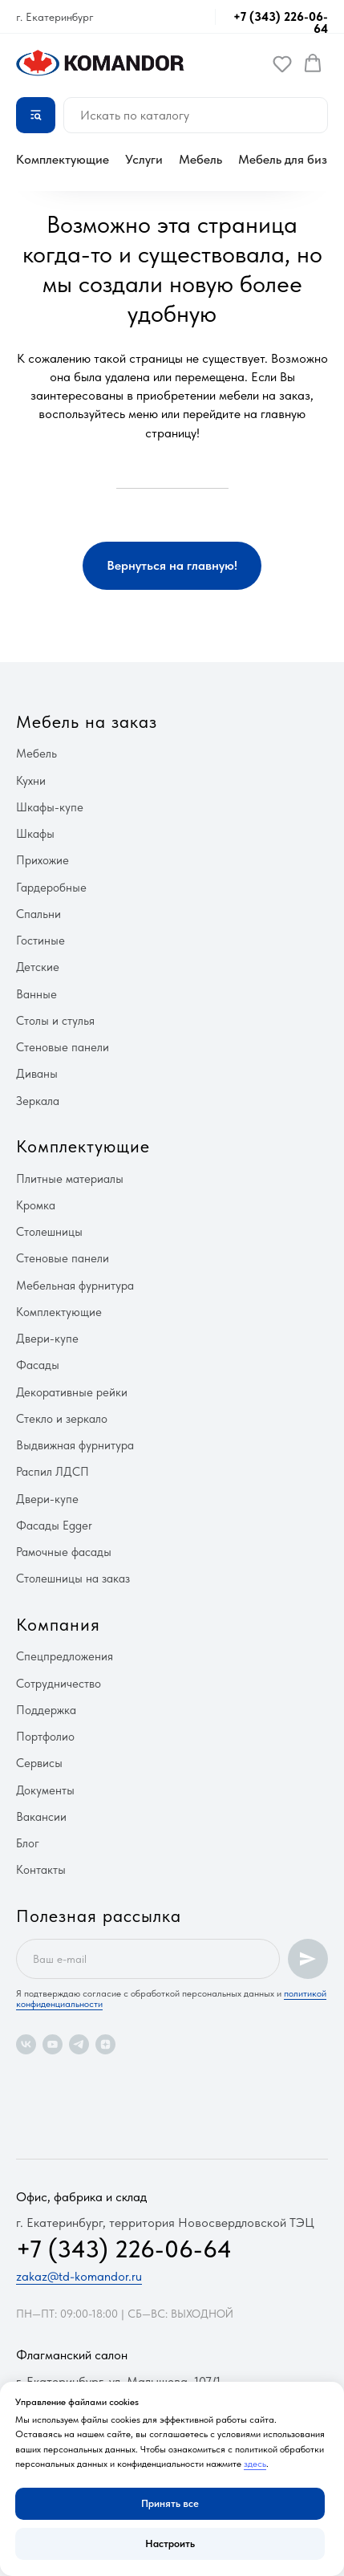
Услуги (144, 159)
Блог (27, 1843)
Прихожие (42, 860)
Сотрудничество (58, 1683)
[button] (282, 63)
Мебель (200, 159)
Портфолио (45, 1736)
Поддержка (46, 1710)
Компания (58, 1624)
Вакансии (41, 1817)
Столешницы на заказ (73, 1578)
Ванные (36, 994)
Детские (37, 967)
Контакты (41, 1870)
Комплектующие (62, 159)
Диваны (37, 1074)
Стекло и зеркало (61, 1419)
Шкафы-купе (49, 807)
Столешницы (49, 1232)
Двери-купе (47, 1338)
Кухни (31, 781)
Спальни (38, 914)
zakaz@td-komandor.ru (79, 2276)
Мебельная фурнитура (75, 1285)
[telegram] (79, 2044)
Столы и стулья (55, 1021)
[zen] (105, 2044)
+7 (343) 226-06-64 (280, 23)
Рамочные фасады (63, 1552)
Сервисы (39, 1763)
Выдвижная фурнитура (75, 1445)
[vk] (26, 2044)
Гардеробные (51, 887)
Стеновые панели (62, 1047)
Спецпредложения (64, 1656)
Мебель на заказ (86, 721)
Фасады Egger (54, 1525)
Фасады (37, 1365)
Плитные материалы (69, 1179)
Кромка (35, 1205)
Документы (45, 1790)
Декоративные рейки (71, 1392)
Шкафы (35, 834)
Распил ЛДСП (52, 1472)
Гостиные (40, 940)
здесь (255, 2463)
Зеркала (37, 1101)
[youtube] (52, 2044)
